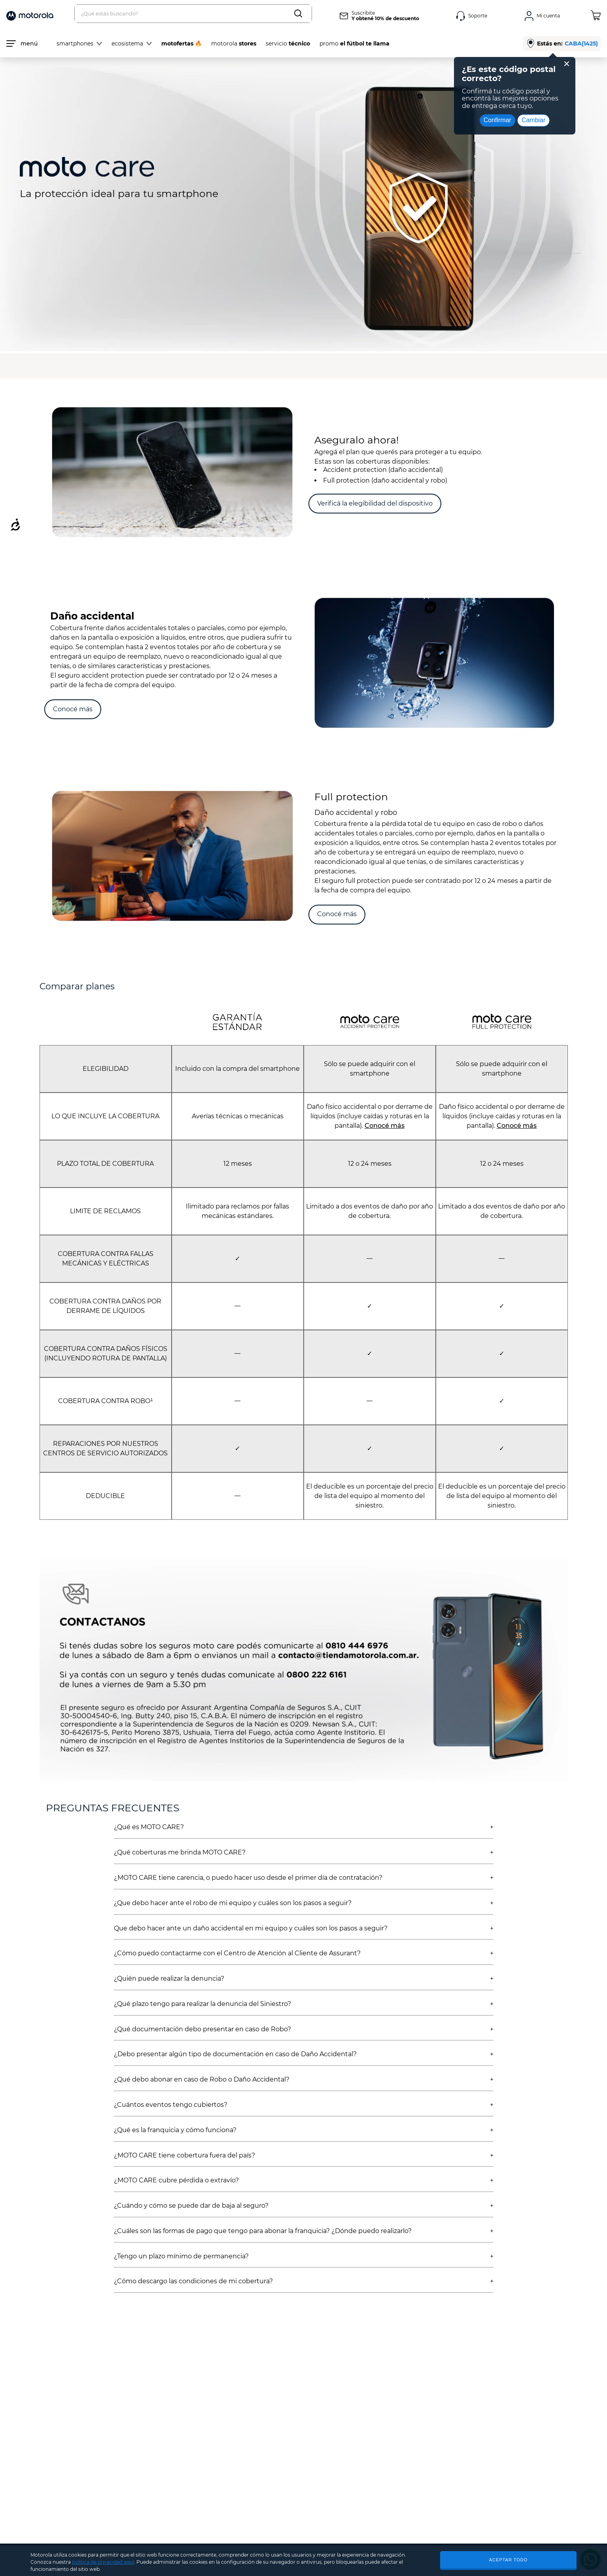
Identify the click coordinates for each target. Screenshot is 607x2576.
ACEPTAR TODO (508, 2559)
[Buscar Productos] (299, 14)
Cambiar (533, 120)
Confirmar (497, 120)
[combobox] (193, 14)
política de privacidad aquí (103, 2562)
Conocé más (385, 1125)
